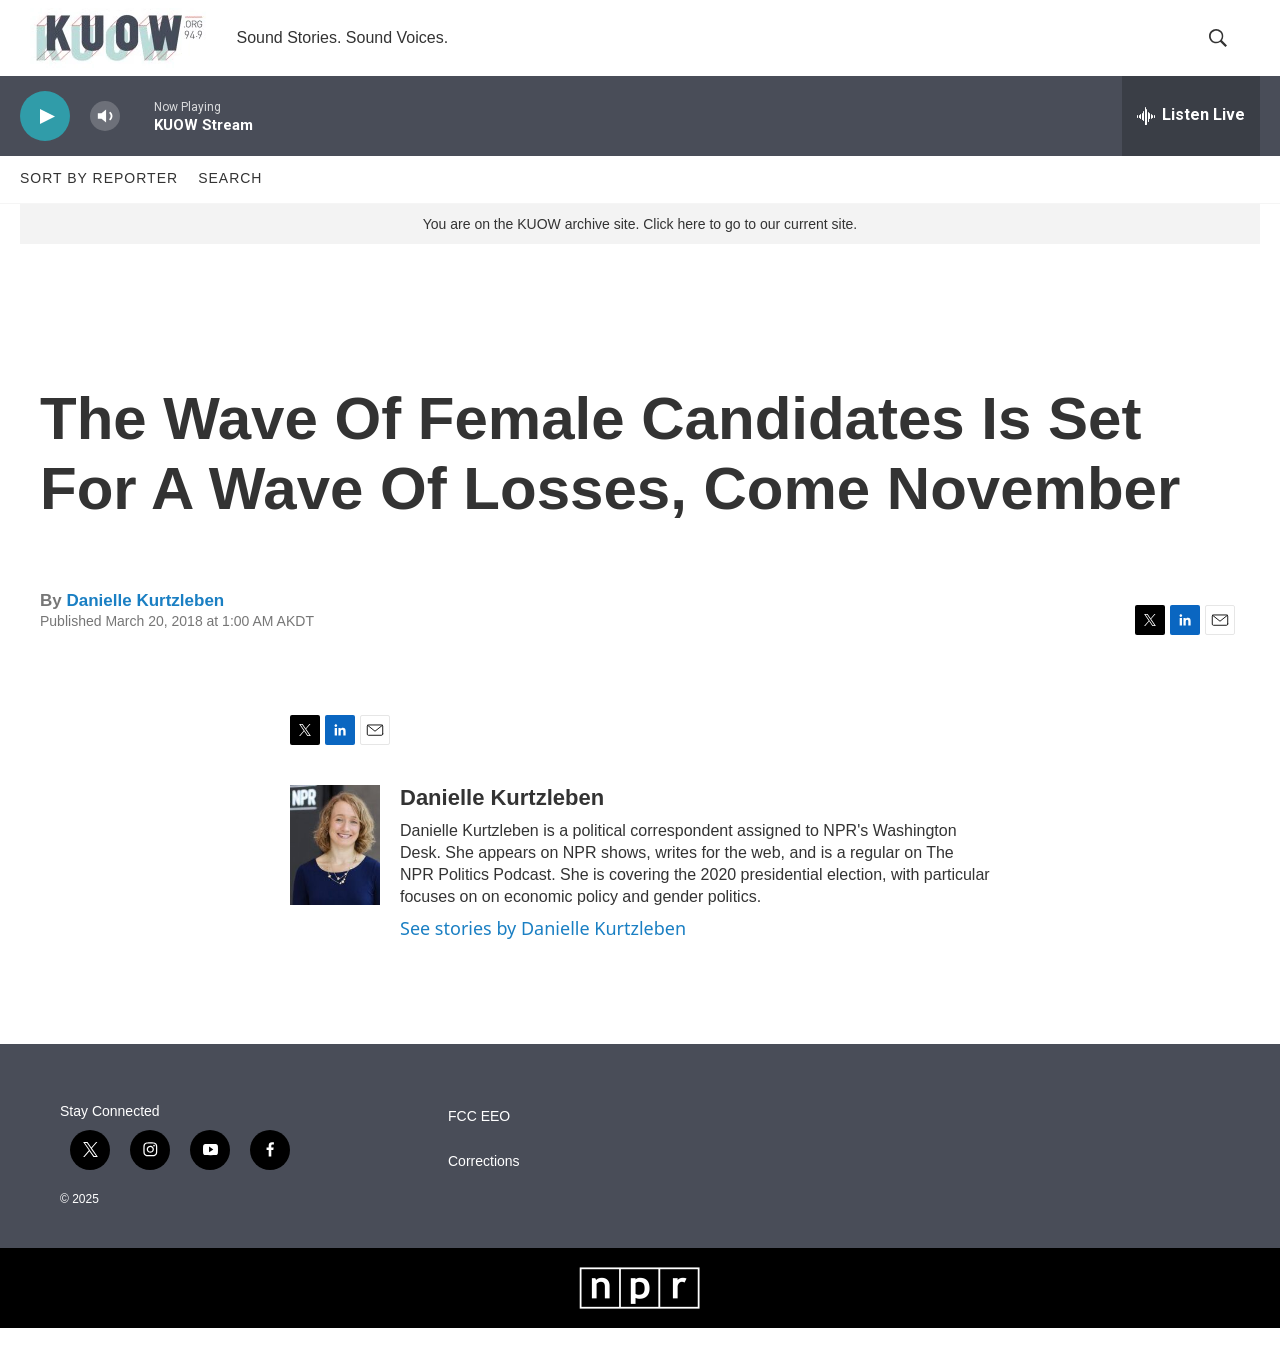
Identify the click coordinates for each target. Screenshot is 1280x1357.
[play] (45, 145)
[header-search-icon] (1228, 53)
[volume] (105, 145)
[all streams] (1191, 145)
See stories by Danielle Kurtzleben (543, 958)
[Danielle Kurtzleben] (335, 875)
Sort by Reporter (99, 208)
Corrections (484, 1190)
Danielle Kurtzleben (145, 629)
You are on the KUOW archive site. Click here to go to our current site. (640, 253)
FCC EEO (479, 1145)
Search (230, 208)
